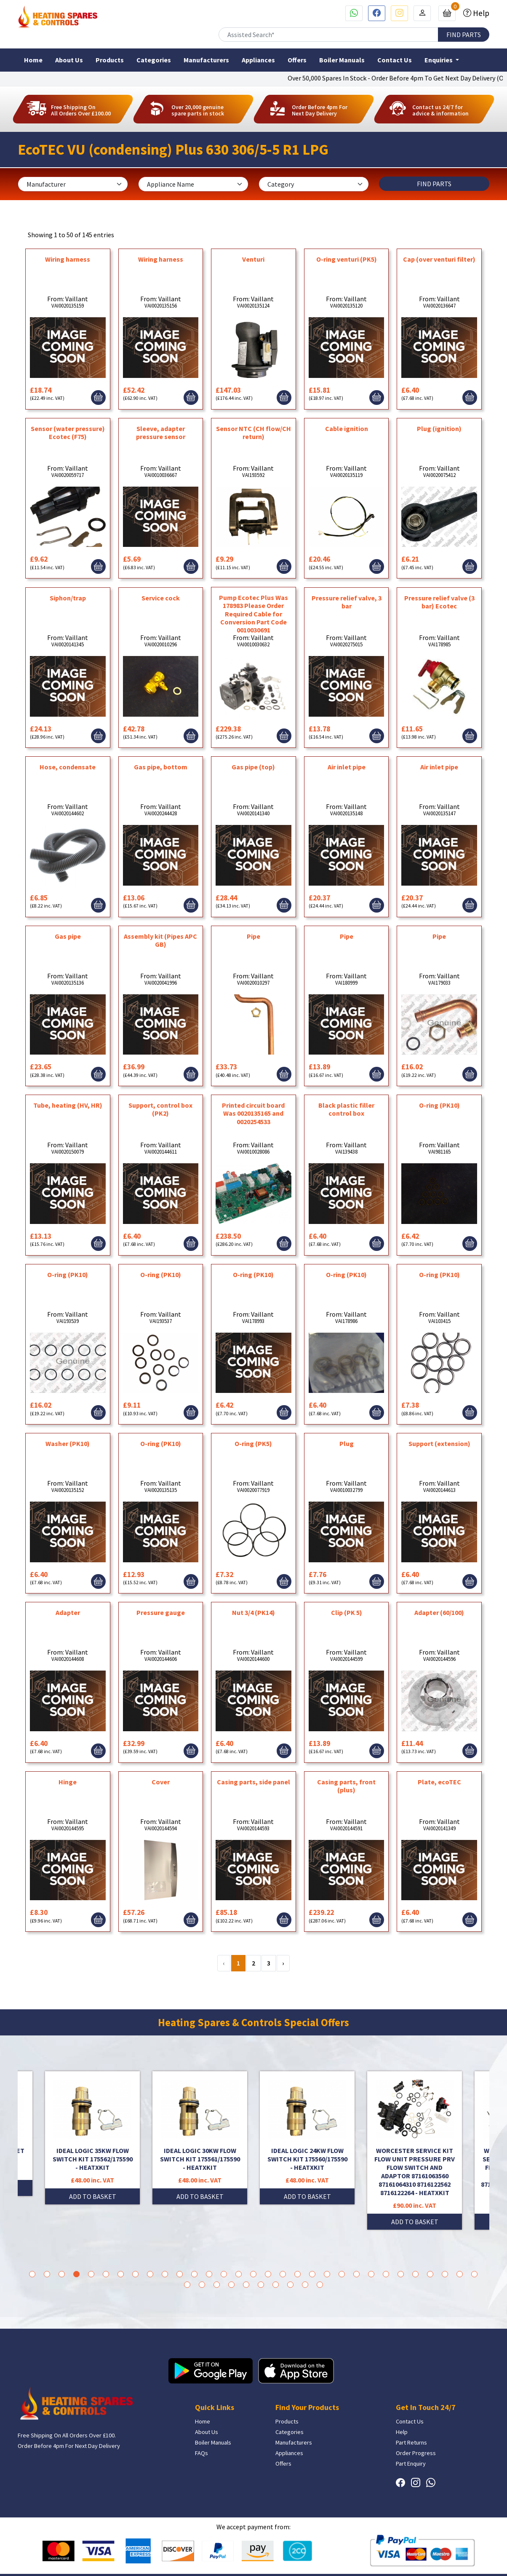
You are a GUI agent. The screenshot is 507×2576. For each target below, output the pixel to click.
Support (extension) (439, 1443)
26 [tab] (401, 2274)
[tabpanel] (307, 2138)
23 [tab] (356, 2274)
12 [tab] (194, 2274)
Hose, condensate (68, 767)
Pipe (253, 936)
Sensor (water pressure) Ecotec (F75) (68, 432)
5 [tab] (91, 2274)
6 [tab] (106, 2274)
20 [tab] (312, 2274)
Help (480, 13)
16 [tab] (253, 2274)
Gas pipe (68, 936)
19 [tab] (297, 2274)
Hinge (68, 1782)
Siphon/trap (68, 598)
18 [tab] (283, 2274)
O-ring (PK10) (439, 1105)
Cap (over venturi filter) (439, 259)
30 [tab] (459, 2274)
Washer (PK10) (67, 1443)
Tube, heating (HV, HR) (67, 1105)
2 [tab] (47, 2274)
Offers (297, 60)
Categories (153, 60)
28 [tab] (430, 2274)
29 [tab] (445, 2274)
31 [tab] (474, 2274)
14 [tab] (224, 2274)
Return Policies (430, 2557)
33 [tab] (202, 2284)
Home (33, 60)
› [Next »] (283, 1963)
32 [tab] (187, 2284)
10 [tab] (165, 2274)
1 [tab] (32, 2274)
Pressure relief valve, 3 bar (347, 602)
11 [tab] (179, 2274)
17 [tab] (268, 2274)
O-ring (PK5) (253, 1443)
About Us (69, 60)
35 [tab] (231, 2284)
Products (110, 60)
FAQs (201, 2453)
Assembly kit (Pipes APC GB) (160, 940)
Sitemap (478, 2565)
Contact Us (394, 60)
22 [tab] (342, 2274)
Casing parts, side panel (253, 1782)
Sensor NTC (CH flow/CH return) (253, 432)
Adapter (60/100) (439, 1612)
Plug (346, 1443)
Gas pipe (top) (253, 767)
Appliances (258, 60)
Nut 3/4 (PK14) (253, 1612)
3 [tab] (62, 2274)
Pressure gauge (160, 1612)
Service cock (160, 598)
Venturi (253, 259)
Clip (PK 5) (346, 1612)
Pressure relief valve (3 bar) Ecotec (439, 602)
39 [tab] (290, 2284)
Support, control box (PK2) (160, 1109)
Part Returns (411, 2442)
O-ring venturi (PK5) (346, 259)
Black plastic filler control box (346, 1109)
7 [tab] (120, 2274)
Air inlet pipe (347, 767)
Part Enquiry (411, 2463)
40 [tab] (305, 2284)
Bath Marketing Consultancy (260, 2557)
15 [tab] (238, 2274)
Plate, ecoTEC (439, 1782)
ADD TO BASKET (92, 2188)
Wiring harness (67, 259)
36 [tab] (246, 2284)
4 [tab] (76, 2274)
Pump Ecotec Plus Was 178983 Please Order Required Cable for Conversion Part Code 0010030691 (253, 613)
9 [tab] (150, 2274)
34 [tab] (216, 2284)
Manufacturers (206, 60)
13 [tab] (209, 2274)
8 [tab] (135, 2274)
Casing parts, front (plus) (346, 1786)
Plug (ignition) (439, 428)
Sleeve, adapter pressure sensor (160, 432)
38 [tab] (275, 2284)
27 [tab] (415, 2274)
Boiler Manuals (342, 60)
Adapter (68, 1612)
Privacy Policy (471, 2557)
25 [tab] (386, 2274)
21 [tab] (327, 2274)
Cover (161, 1782)
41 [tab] (320, 2284)
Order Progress (416, 2453)
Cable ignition (346, 428)
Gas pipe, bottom (160, 767)
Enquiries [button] (439, 60)
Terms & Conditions (381, 2557)
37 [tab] (261, 2284)
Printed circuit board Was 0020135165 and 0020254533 (253, 1113)
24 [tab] (371, 2274)
